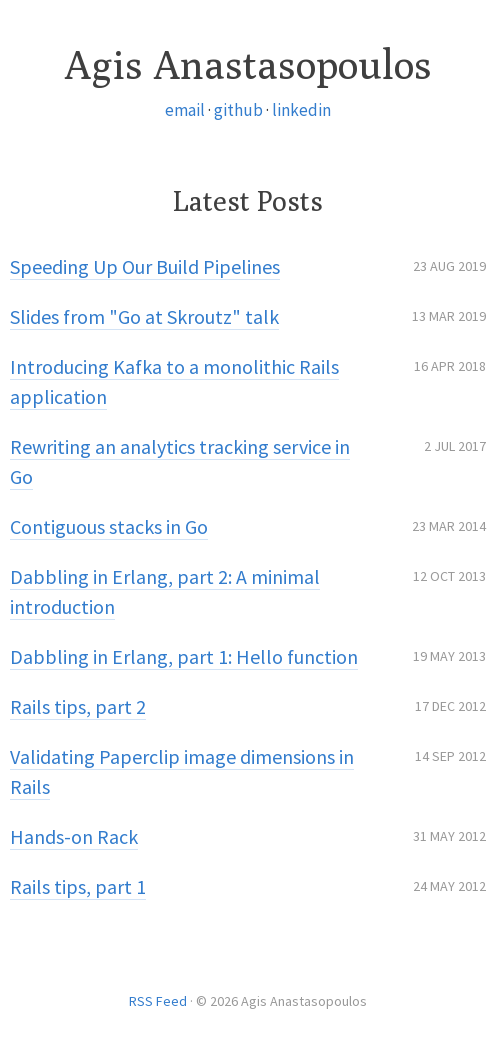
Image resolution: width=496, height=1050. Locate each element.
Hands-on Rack (74, 836)
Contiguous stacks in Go (109, 526)
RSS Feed (158, 1001)
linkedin (301, 110)
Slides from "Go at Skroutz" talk (144, 316)
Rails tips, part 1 (78, 886)
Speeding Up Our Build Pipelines (145, 266)
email (185, 110)
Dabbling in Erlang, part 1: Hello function (184, 656)
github (238, 110)
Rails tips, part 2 (78, 706)
